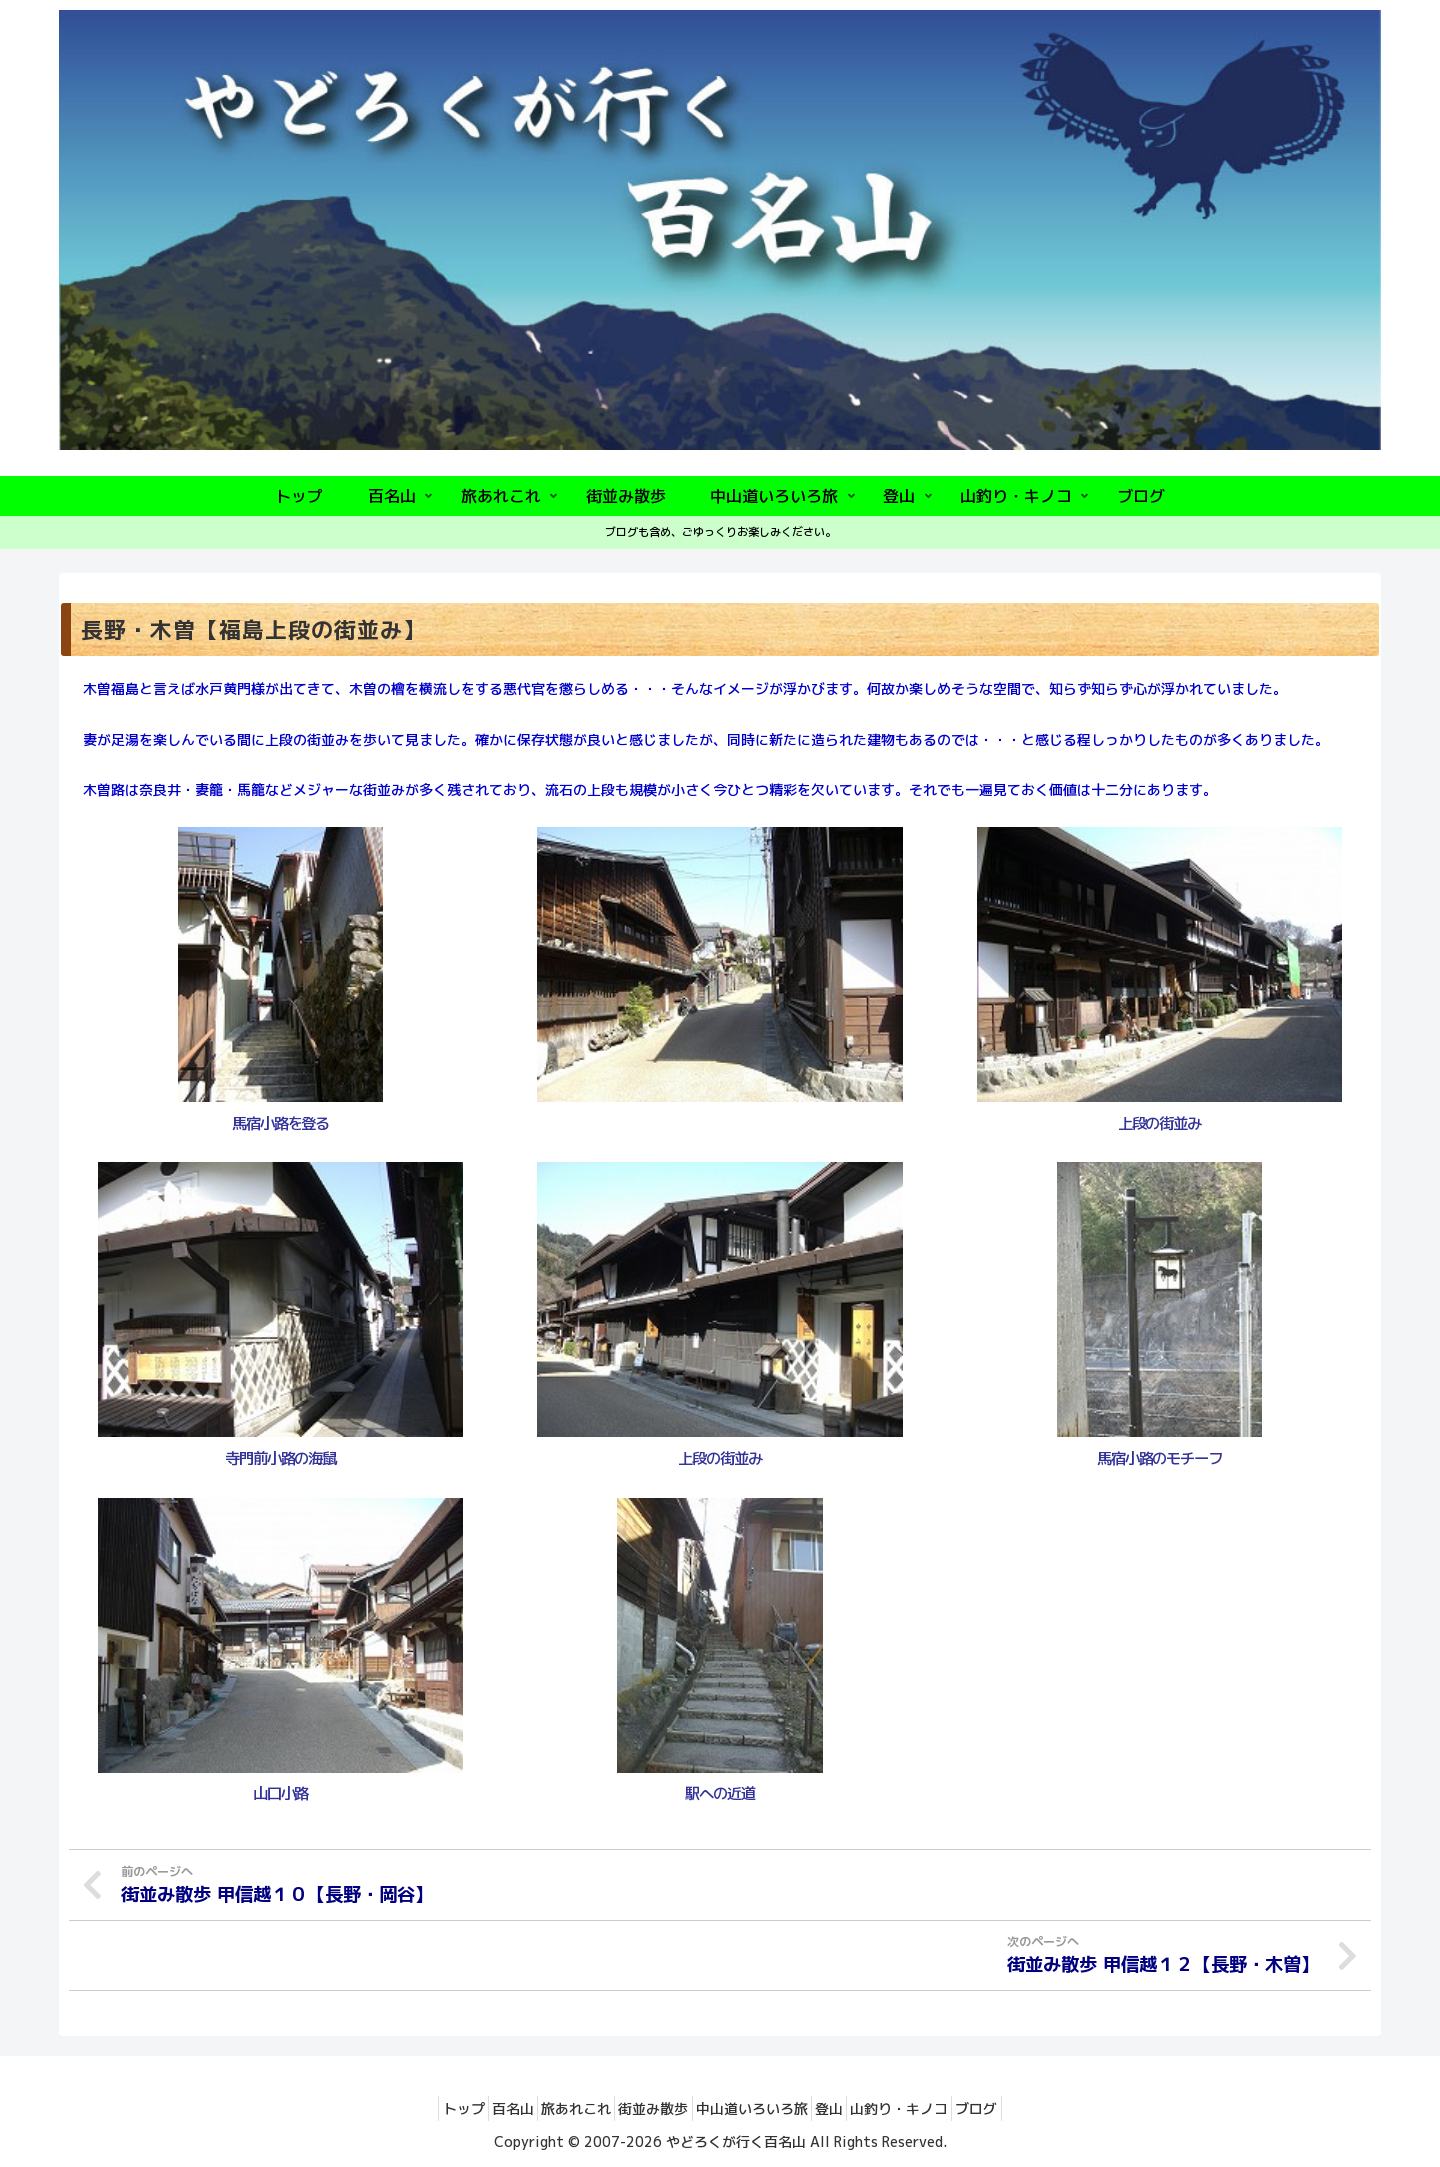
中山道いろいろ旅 (759, 2105)
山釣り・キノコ (934, 2105)
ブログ (1025, 2105)
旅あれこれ (556, 2105)
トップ (416, 2105)
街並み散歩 (647, 2105)
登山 (850, 2105)
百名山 (479, 2105)
